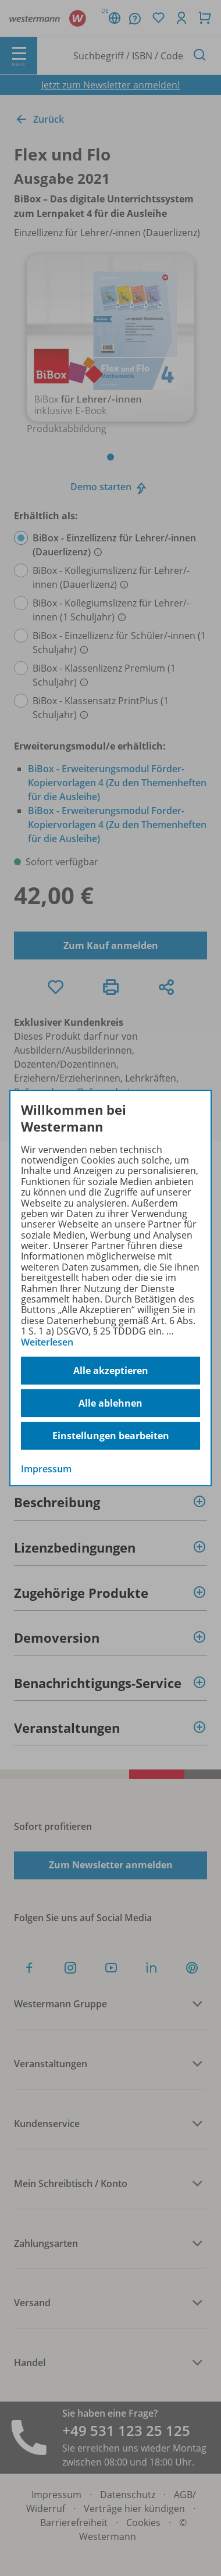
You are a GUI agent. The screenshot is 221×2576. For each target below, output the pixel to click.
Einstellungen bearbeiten (110, 1435)
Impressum (46, 1468)
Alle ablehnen (110, 1403)
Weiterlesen (47, 1342)
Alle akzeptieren (110, 1370)
